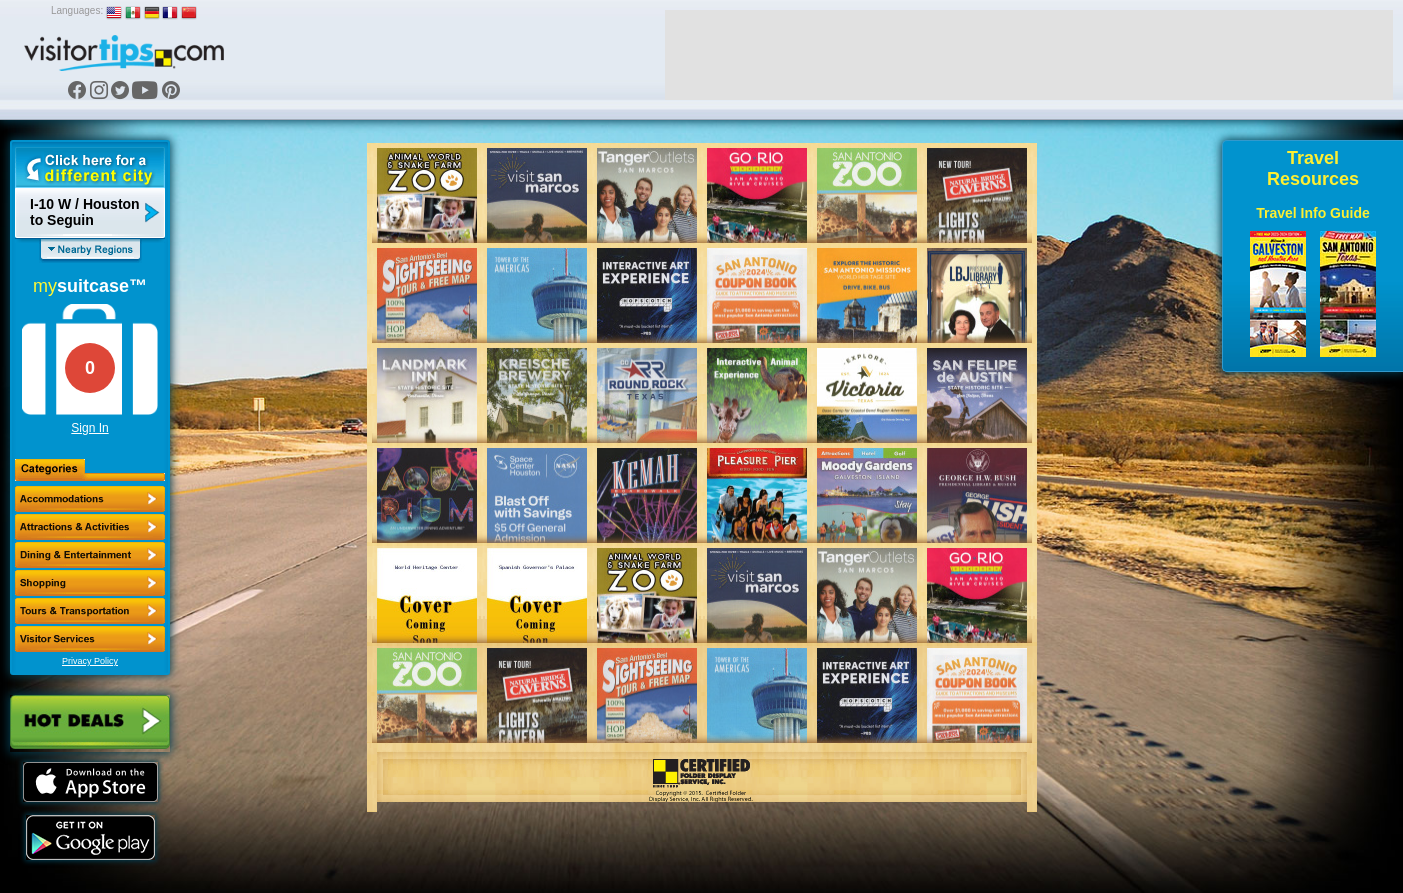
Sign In (89, 428)
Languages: (77, 10)
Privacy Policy (90, 661)
